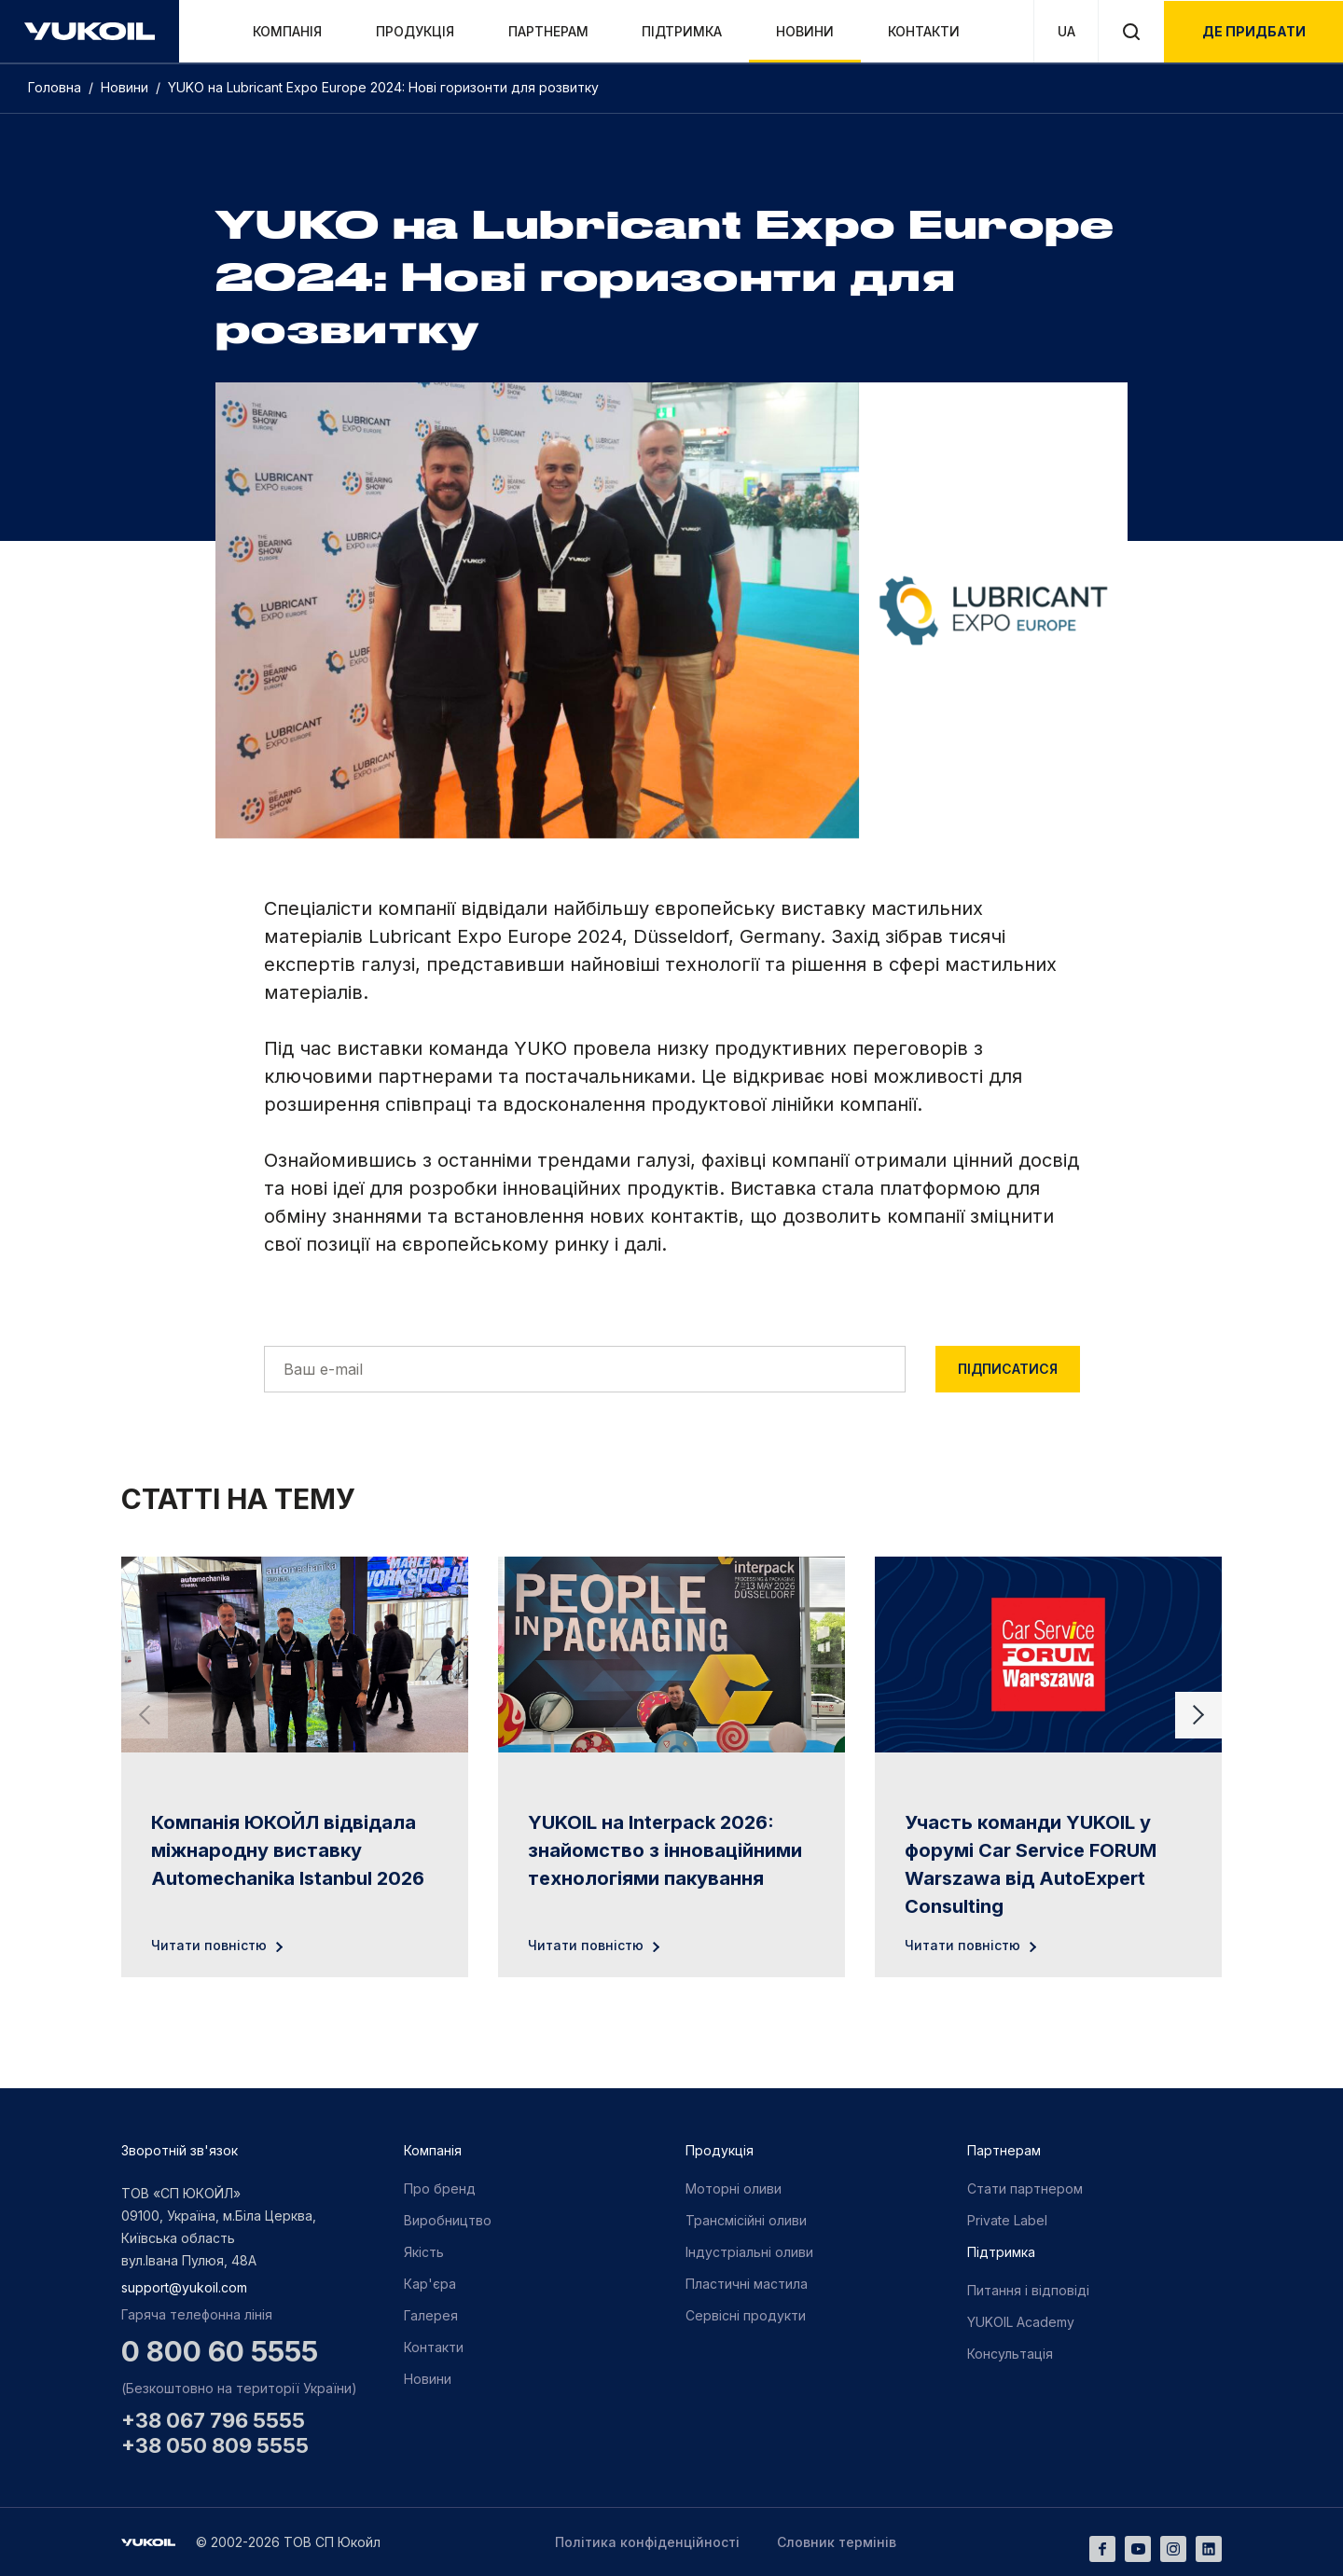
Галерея (431, 2315)
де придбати (1254, 31)
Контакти (924, 31)
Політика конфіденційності (647, 2542)
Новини (805, 31)
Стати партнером (1025, 2188)
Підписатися (1008, 1369)
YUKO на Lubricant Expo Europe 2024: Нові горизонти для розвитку (383, 87)
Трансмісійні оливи (746, 2220)
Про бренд (440, 2188)
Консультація (1010, 2353)
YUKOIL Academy (1020, 2322)
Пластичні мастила (746, 2284)
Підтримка (682, 31)
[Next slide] (1198, 1715)
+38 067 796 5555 (213, 2420)
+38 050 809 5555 (215, 2445)
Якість (424, 2252)
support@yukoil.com (184, 2287)
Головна (56, 87)
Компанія (287, 31)
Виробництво (448, 2220)
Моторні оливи (733, 2188)
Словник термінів (836, 2542)
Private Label (1007, 2220)
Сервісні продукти (745, 2315)
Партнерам (548, 31)
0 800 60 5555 (219, 2351)
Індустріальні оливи (749, 2252)
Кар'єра (430, 2284)
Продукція (415, 31)
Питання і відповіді (1028, 2290)
